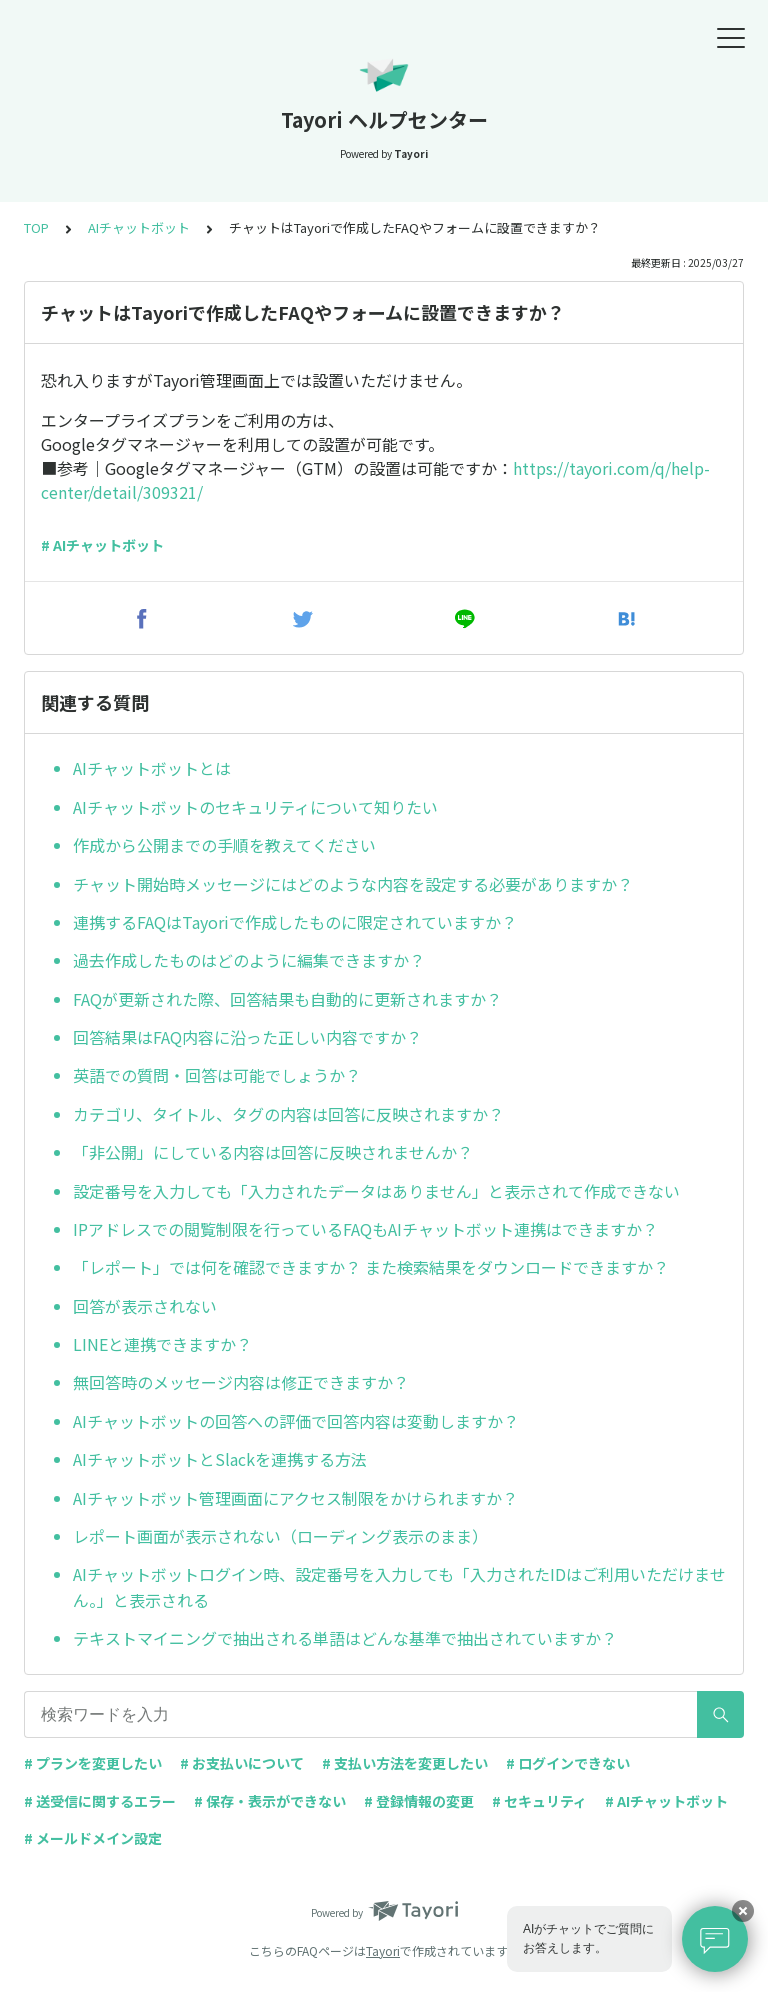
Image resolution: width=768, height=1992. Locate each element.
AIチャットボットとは (152, 768)
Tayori (383, 1950)
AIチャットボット (139, 227)
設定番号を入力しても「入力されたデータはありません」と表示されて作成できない (376, 1191)
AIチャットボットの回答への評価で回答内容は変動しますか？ (296, 1421)
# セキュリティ (539, 1801)
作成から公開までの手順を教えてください (224, 845)
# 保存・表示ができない (270, 1801)
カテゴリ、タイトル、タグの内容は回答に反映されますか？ (288, 1114)
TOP (36, 227)
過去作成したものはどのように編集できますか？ (249, 960)
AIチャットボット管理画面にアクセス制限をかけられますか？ (295, 1498)
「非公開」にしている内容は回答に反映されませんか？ (273, 1152)
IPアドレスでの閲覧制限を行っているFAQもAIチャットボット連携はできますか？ (365, 1229)
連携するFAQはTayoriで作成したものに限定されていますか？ (295, 922)
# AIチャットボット (102, 545)
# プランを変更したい (93, 1763)
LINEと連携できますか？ (162, 1344)
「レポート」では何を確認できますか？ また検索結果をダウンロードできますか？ (371, 1267)
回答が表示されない (145, 1306)
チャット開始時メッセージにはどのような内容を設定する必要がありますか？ (353, 884)
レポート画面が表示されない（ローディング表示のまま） (280, 1536)
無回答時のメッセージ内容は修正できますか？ (241, 1382)
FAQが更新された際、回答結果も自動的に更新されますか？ (287, 999)
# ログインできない (568, 1763)
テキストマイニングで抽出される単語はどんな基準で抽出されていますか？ (345, 1638)
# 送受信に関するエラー (100, 1801)
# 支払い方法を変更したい (405, 1763)
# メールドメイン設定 (93, 1838)
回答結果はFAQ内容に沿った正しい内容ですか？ (247, 1037)
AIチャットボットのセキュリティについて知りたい (255, 807)
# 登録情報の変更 (419, 1801)
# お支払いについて (242, 1763)
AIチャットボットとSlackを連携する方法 (220, 1459)
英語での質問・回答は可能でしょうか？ (217, 1075)
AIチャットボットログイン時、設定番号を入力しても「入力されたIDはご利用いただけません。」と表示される (399, 1587)
